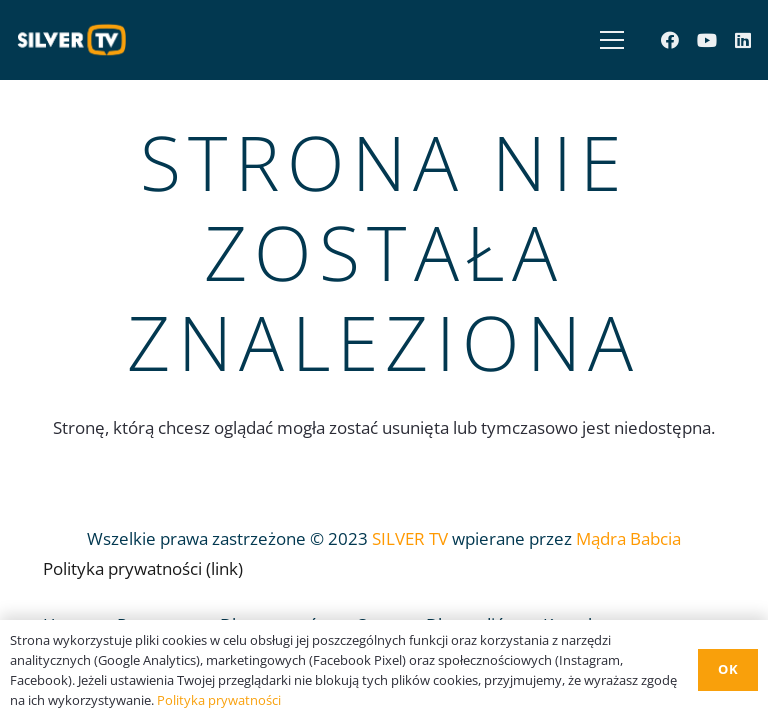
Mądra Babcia (628, 538)
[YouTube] (707, 40)
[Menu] (608, 40)
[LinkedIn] (743, 40)
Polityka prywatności (219, 700)
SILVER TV (410, 538)
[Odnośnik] (77, 40)
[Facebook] (670, 40)
